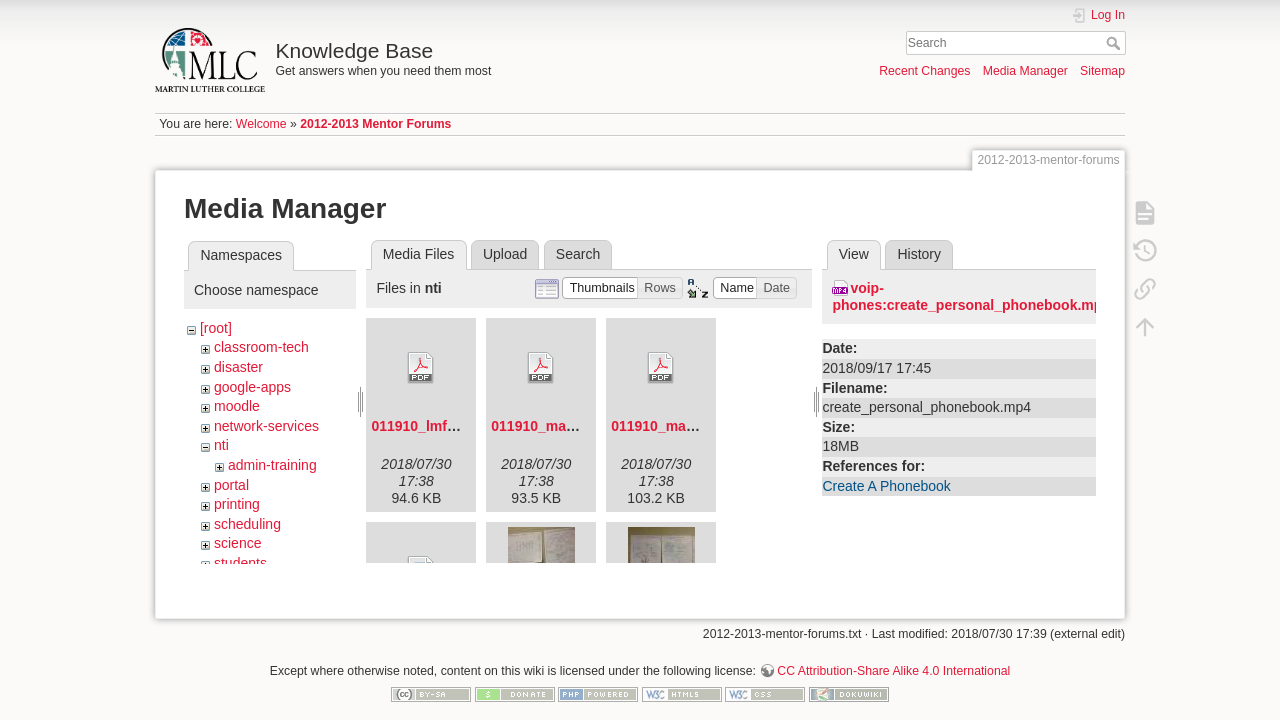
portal (231, 485)
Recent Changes (924, 71)
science (237, 543)
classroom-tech (261, 347)
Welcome (261, 124)
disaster (238, 367)
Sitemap (1102, 71)
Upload (505, 254)
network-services (266, 426)
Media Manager (1025, 71)
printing (237, 504)
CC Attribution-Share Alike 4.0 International (893, 654)
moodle (237, 406)
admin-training (272, 465)
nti (221, 445)
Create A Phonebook (886, 486)
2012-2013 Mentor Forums (375, 124)
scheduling (247, 524)
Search (1115, 43)
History (919, 254)
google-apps (252, 387)
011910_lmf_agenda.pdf (450, 426)
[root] (216, 328)
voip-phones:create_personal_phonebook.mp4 (971, 296)
